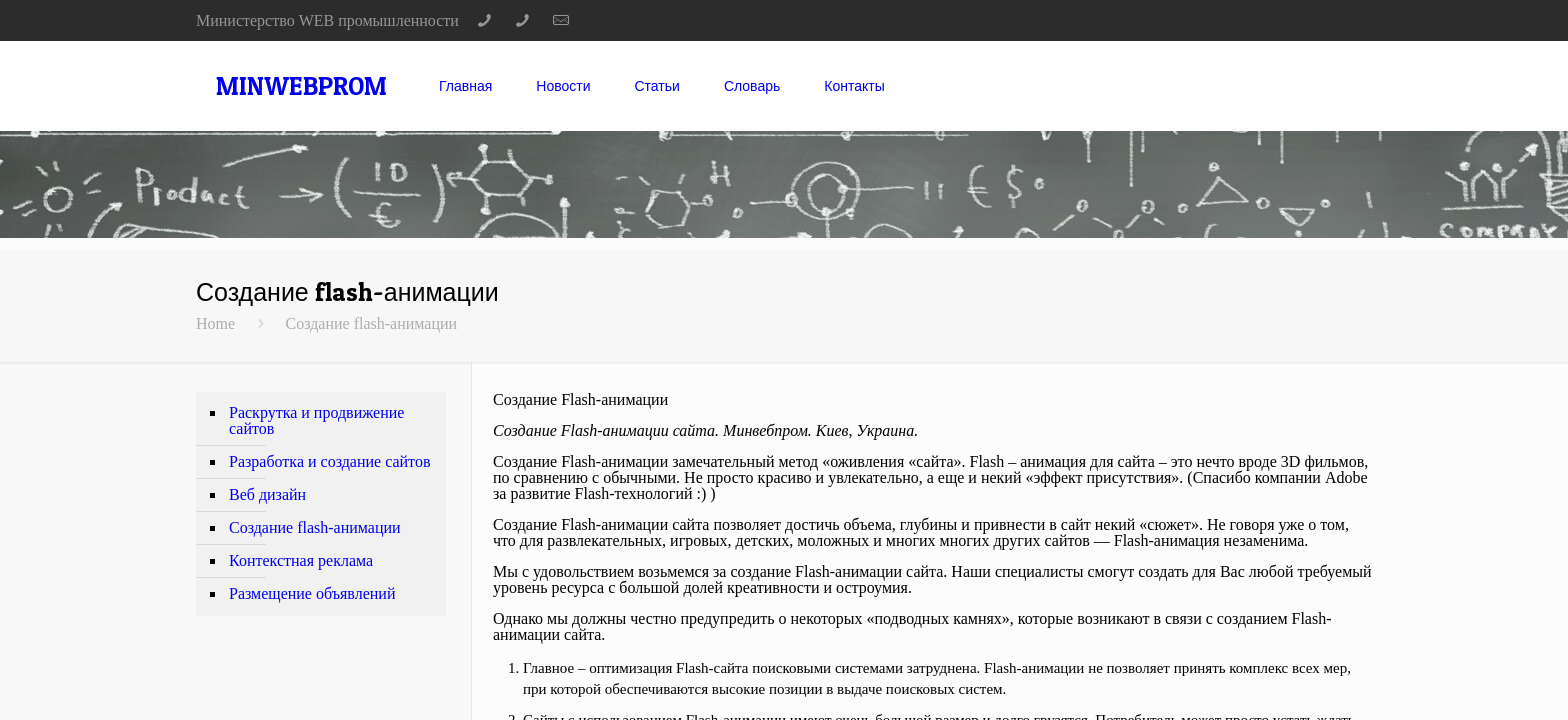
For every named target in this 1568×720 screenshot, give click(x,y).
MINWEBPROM (301, 86)
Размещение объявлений (312, 593)
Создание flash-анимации (371, 323)
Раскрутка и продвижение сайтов (316, 420)
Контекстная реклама (301, 560)
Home (215, 323)
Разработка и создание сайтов (329, 461)
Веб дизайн (267, 494)
